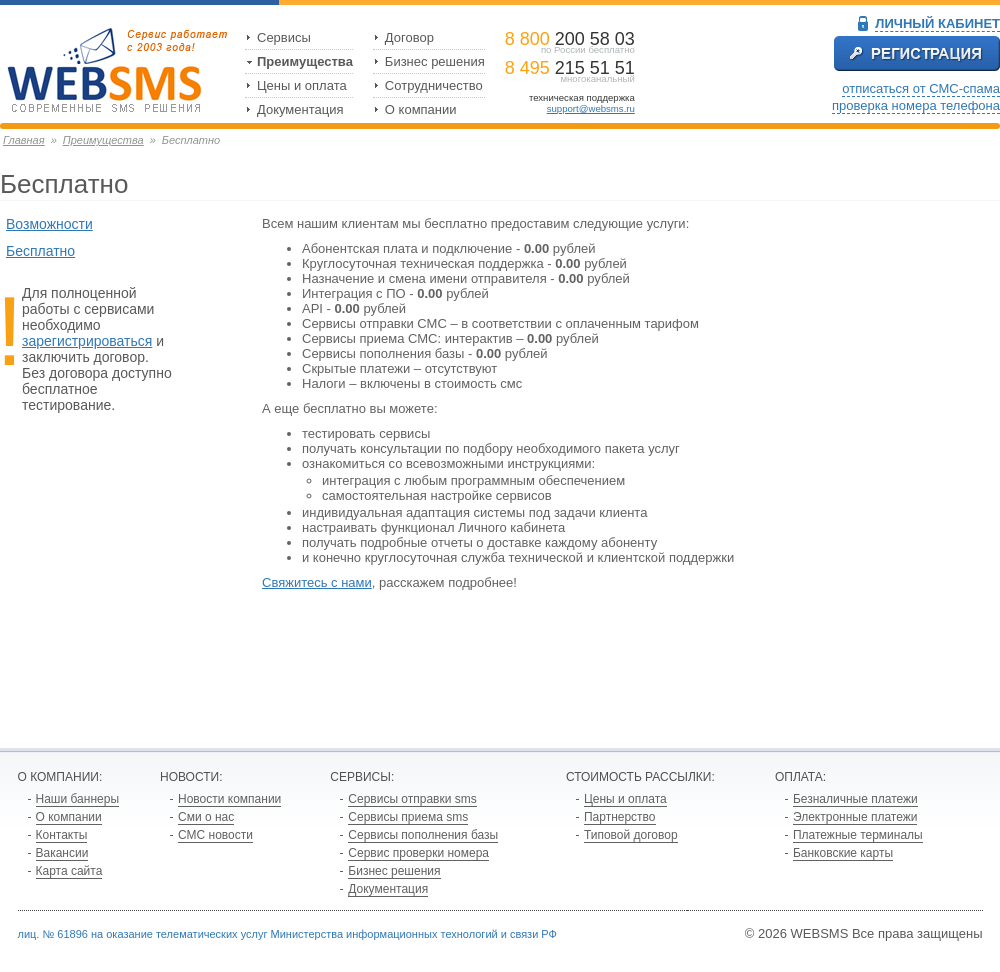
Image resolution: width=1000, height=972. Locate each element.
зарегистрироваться (87, 341)
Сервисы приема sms (408, 817)
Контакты (62, 835)
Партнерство (620, 817)
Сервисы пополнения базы (423, 835)
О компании (421, 109)
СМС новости (215, 835)
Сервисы (284, 37)
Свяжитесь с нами (317, 582)
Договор (409, 37)
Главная (24, 140)
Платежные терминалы (858, 835)
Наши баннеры (78, 799)
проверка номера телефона (916, 105)
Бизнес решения (435, 61)
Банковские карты (843, 853)
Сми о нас (206, 817)
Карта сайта (69, 871)
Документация (300, 109)
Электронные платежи (855, 817)
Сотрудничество (434, 85)
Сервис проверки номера (418, 853)
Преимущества (305, 61)
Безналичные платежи (855, 799)
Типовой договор (631, 835)
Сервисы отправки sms (412, 799)
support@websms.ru (591, 108)
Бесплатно (40, 251)
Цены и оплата (302, 85)
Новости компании (229, 799)
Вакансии (62, 853)
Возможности (49, 224)
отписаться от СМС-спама (921, 88)
